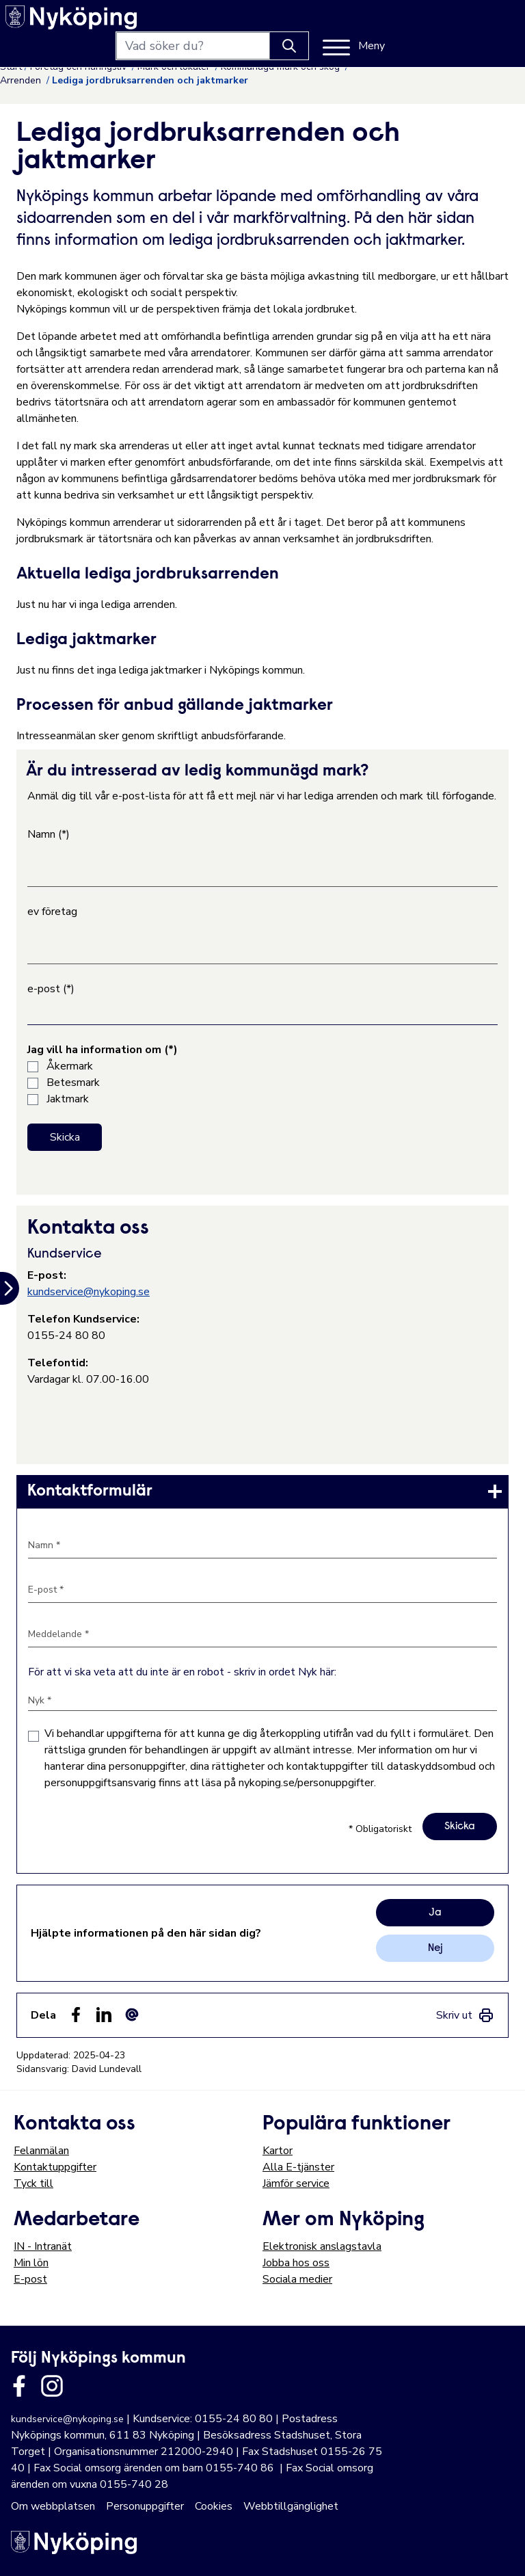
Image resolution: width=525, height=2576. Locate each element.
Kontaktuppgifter (55, 2167)
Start (11, 66)
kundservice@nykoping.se (88, 1291)
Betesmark (73, 1082)
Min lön (31, 2262)
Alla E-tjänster (298, 2167)
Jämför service (295, 2183)
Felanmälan (41, 2150)
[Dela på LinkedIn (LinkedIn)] (104, 2014)
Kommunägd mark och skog (281, 66)
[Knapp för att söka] (415, 22)
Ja (435, 1912)
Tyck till (33, 2183)
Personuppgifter (145, 2506)
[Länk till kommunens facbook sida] (19, 2386)
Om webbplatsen (53, 2506)
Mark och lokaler (175, 66)
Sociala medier (297, 2279)
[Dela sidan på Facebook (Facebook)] (76, 2014)
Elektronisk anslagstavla (321, 2246)
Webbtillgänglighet (290, 2506)
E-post (30, 2279)
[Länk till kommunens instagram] (52, 2386)
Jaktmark (67, 1098)
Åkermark (69, 1066)
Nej (435, 1948)
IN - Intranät (43, 2246)
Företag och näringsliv (79, 66)
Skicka (65, 1137)
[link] (262, 1491)
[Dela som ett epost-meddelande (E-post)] (132, 2014)
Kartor (277, 2150)
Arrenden (22, 80)
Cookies (213, 2506)
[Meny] (480, 21)
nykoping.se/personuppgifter (306, 1782)
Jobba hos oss (295, 2262)
